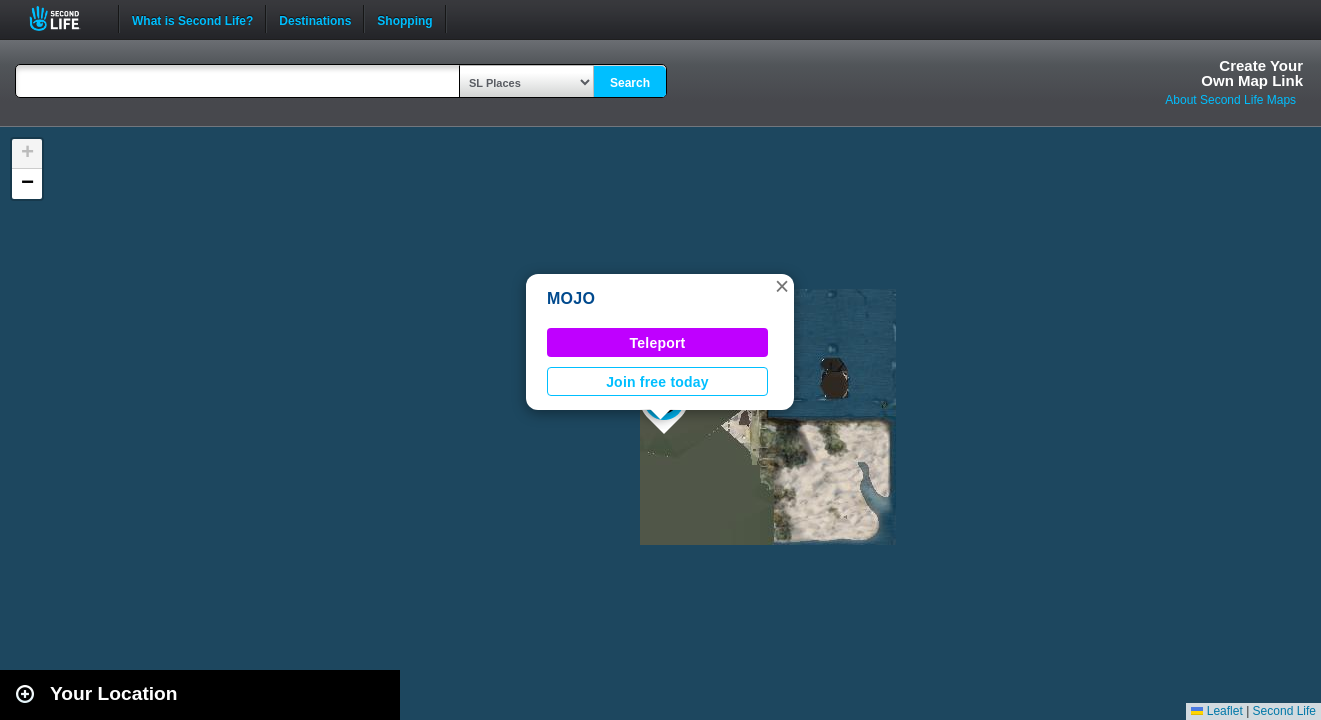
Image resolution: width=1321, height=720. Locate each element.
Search (630, 83)
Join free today (657, 382)
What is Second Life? (192, 19)
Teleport (658, 343)
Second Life (65, 18)
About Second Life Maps (1230, 100)
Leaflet (1216, 711)
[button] (782, 286)
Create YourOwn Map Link (1252, 73)
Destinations (315, 19)
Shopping (404, 19)
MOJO (571, 298)
